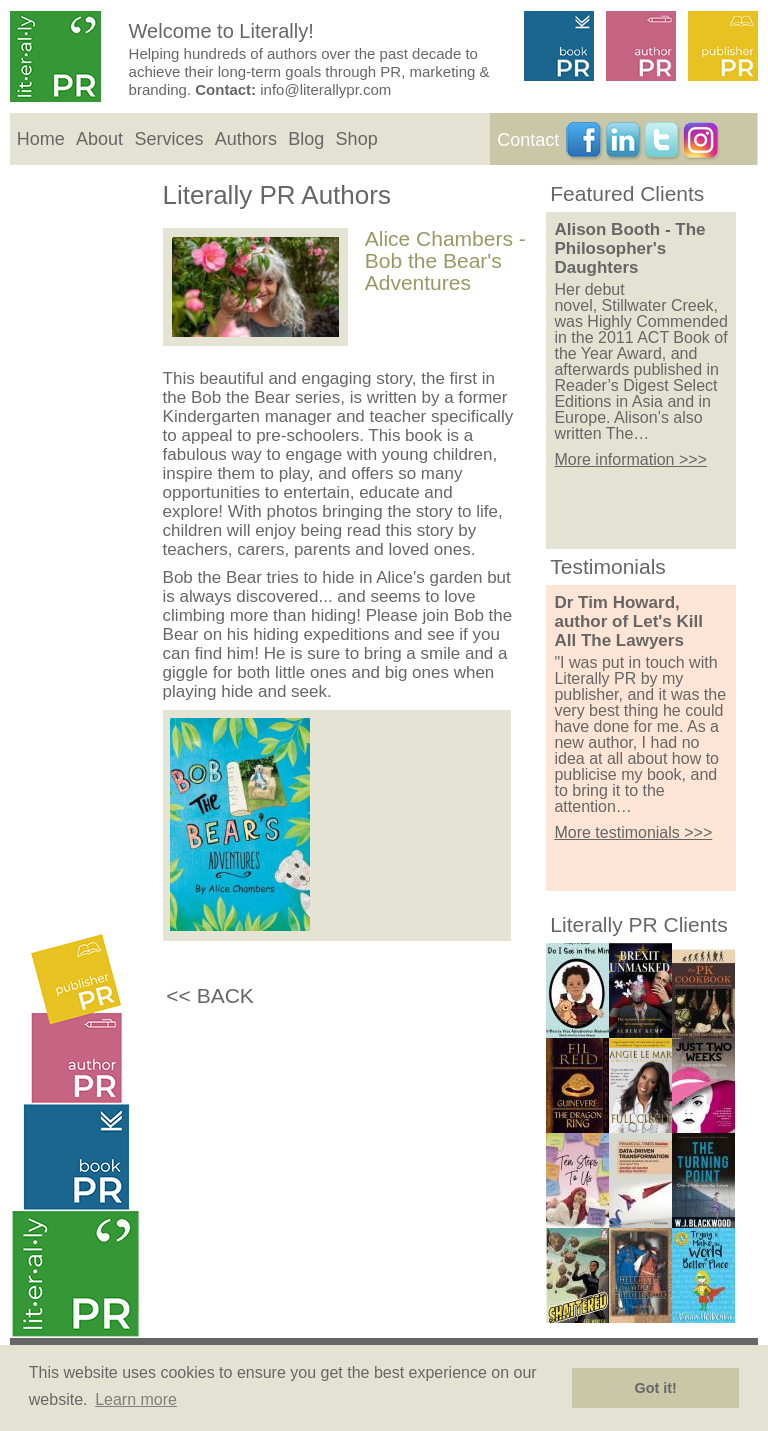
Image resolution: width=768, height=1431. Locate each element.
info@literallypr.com (325, 89)
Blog (306, 139)
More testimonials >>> (633, 832)
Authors (246, 139)
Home (41, 139)
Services (168, 139)
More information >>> (630, 459)
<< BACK (210, 995)
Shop (357, 139)
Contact (528, 140)
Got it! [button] (656, 1388)
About (99, 139)
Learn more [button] (136, 1399)
